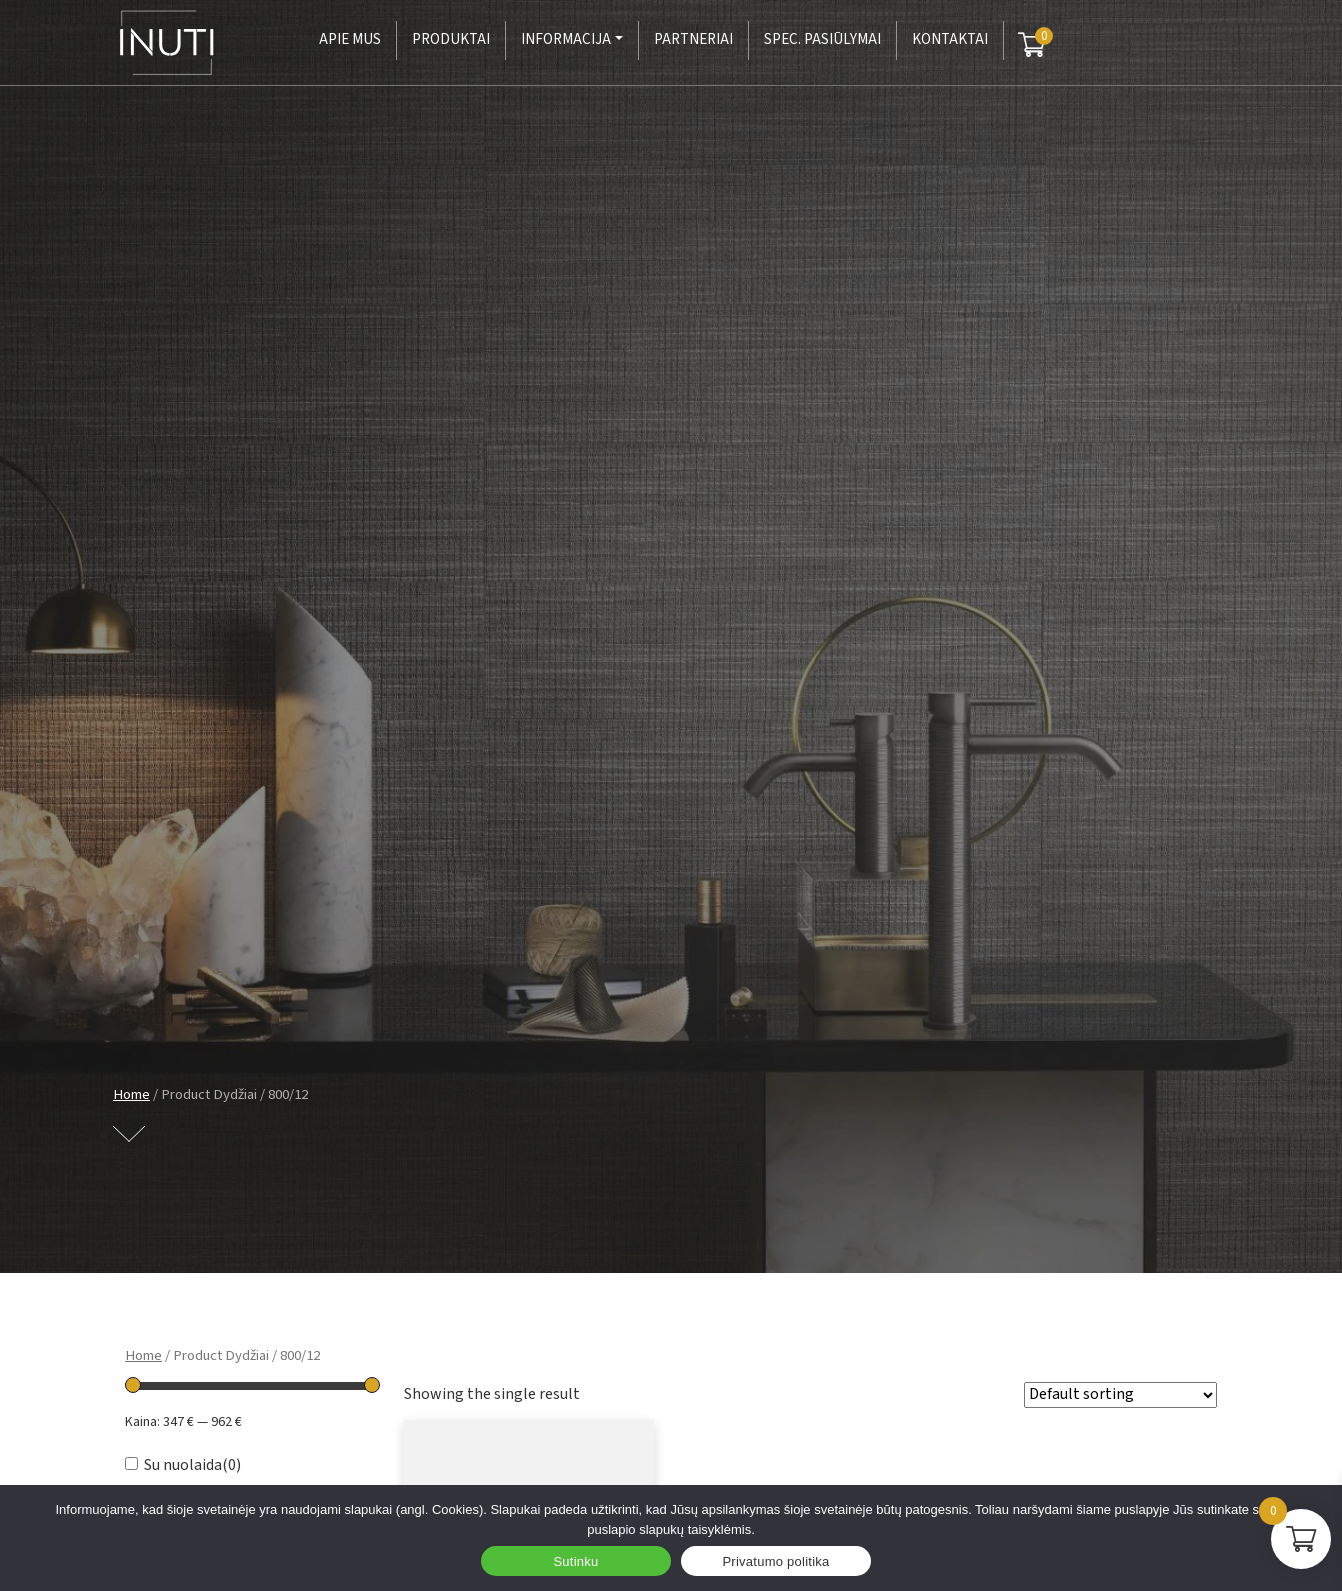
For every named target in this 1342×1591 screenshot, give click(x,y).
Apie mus (350, 39)
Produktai (451, 39)
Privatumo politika (775, 1561)
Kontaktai (950, 39)
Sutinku (575, 1561)
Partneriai (693, 39)
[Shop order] (1120, 1395)
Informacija (566, 39)
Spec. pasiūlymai (822, 39)
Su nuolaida (192, 1465)
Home (131, 1094)
